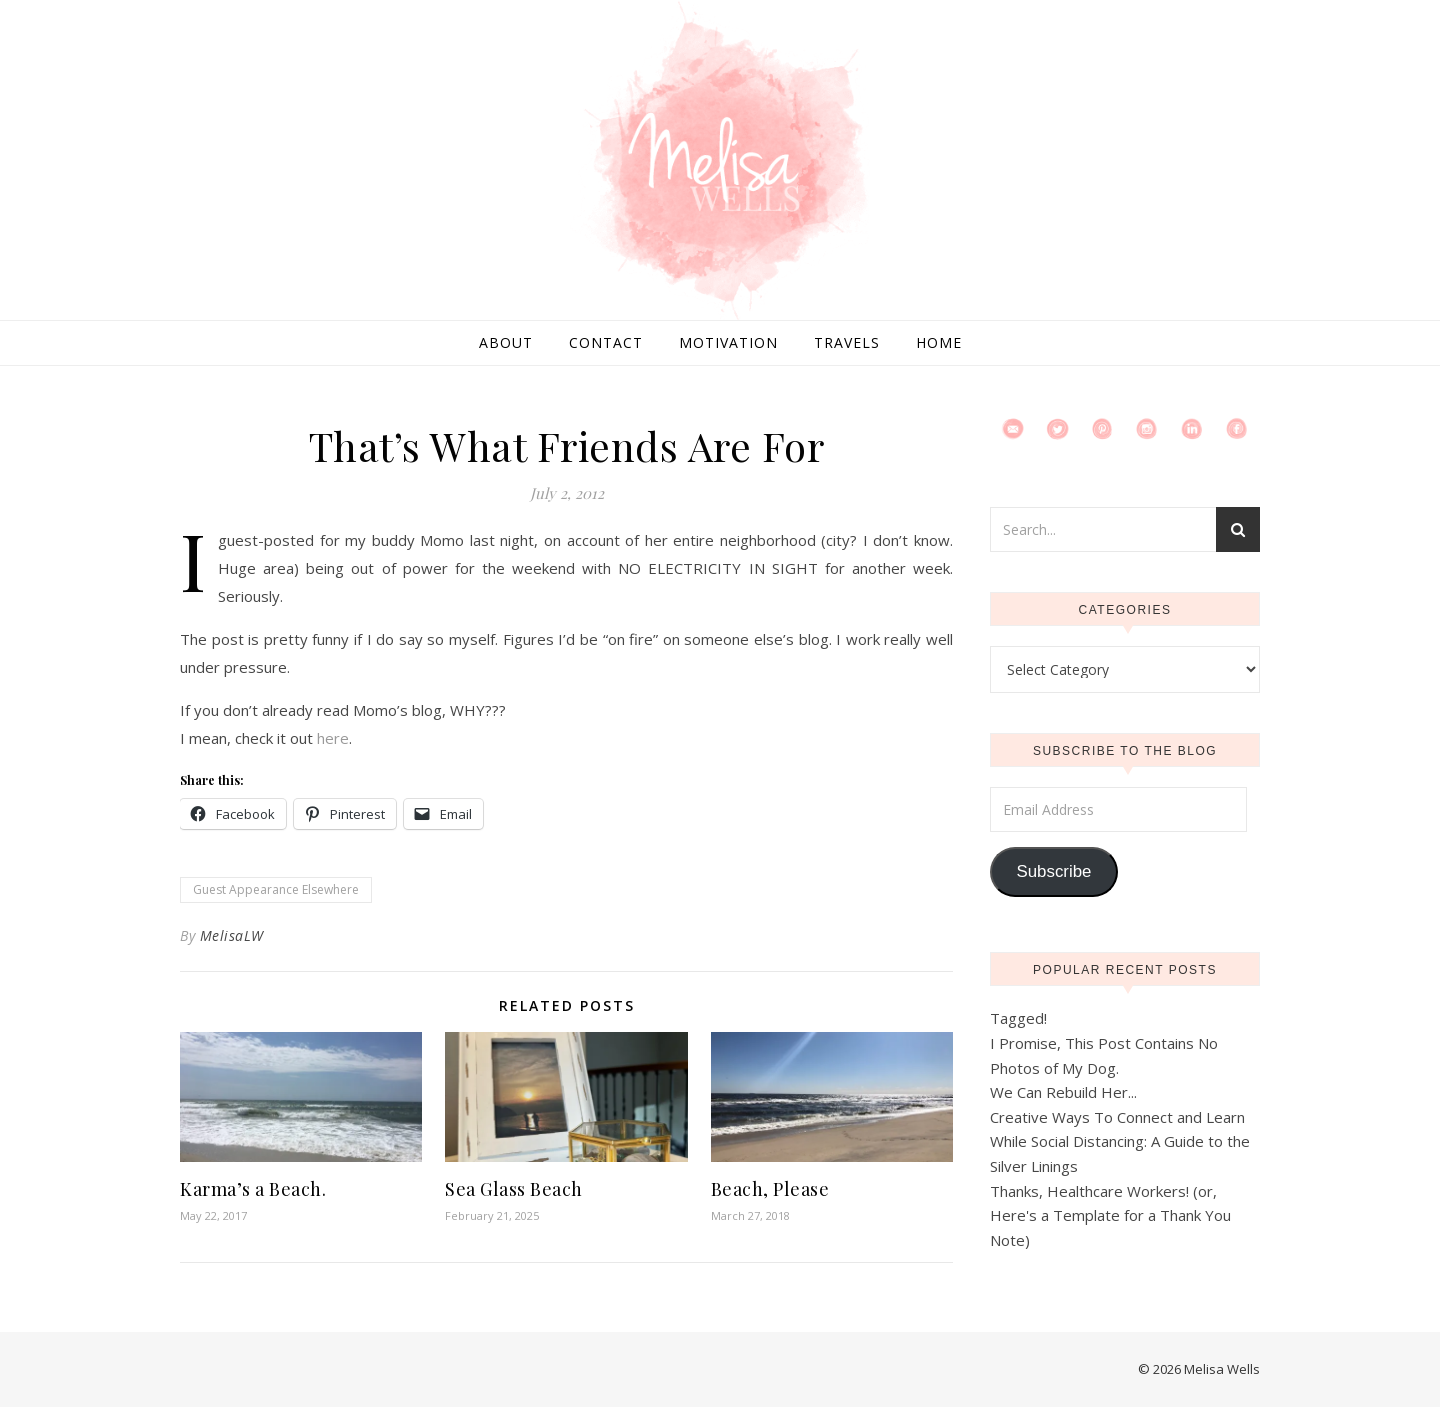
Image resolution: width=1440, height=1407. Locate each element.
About (506, 342)
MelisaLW (232, 935)
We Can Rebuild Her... (1063, 1092)
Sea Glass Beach (514, 1189)
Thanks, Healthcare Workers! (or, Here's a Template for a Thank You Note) (1110, 1215)
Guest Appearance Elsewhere (276, 889)
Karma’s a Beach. (253, 1189)
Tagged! (1018, 1018)
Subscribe (1053, 871)
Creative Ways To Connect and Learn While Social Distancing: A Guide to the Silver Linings (1120, 1141)
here (333, 738)
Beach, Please (770, 1189)
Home (939, 342)
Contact (606, 342)
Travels (847, 342)
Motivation (728, 342)
